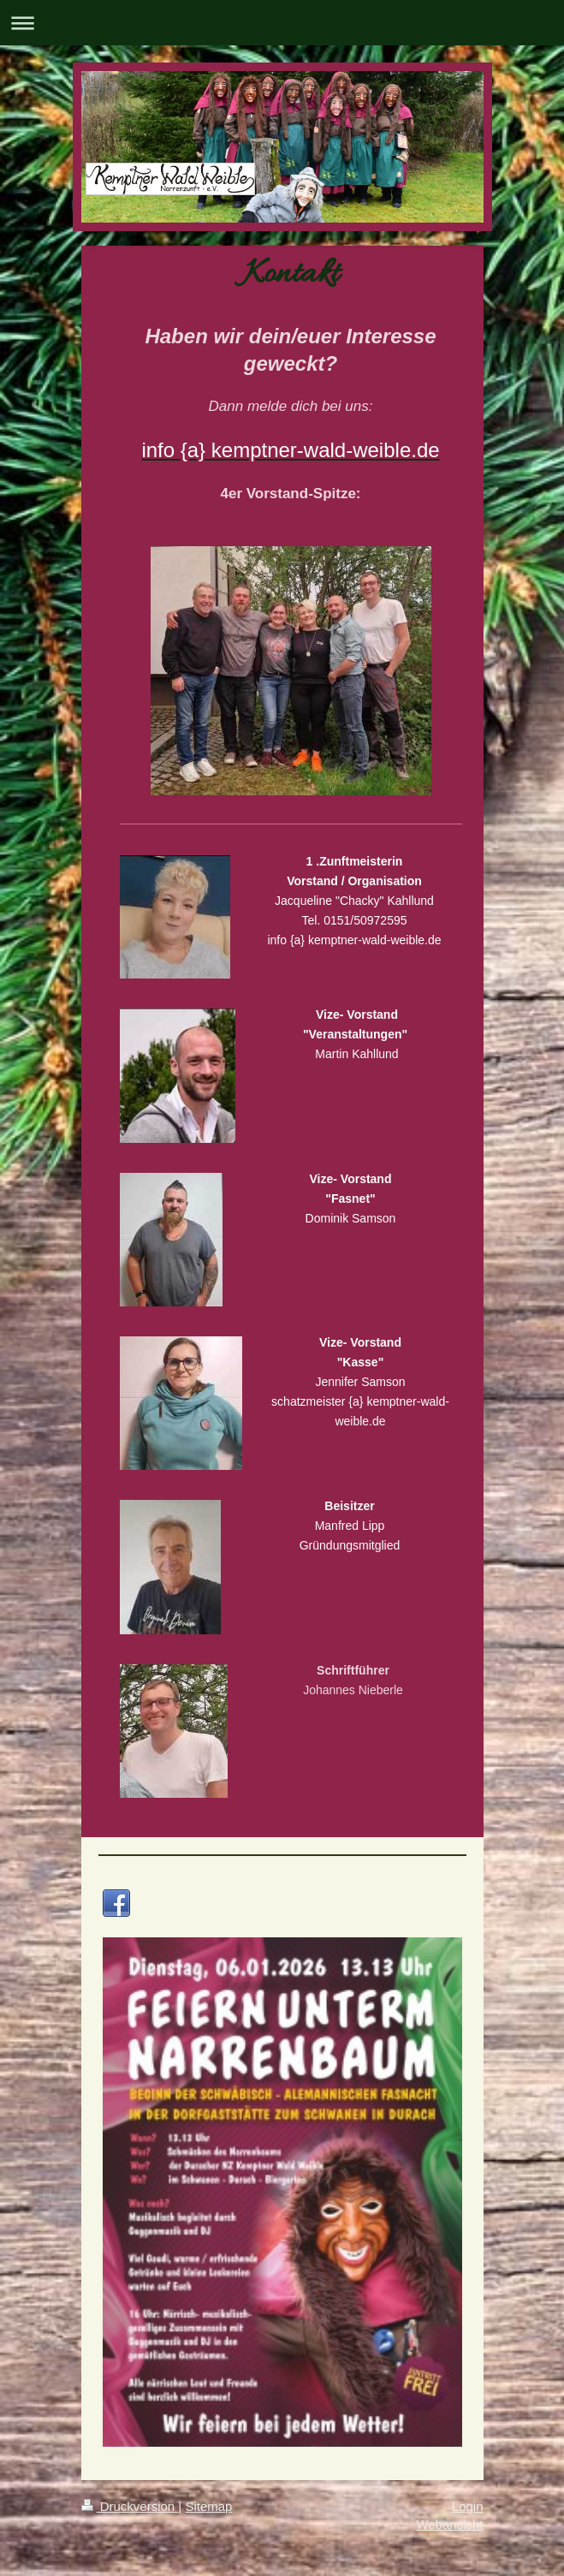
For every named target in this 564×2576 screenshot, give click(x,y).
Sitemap (208, 2506)
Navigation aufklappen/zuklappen (282, 22)
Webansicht (449, 2524)
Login (468, 2506)
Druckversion (130, 2506)
